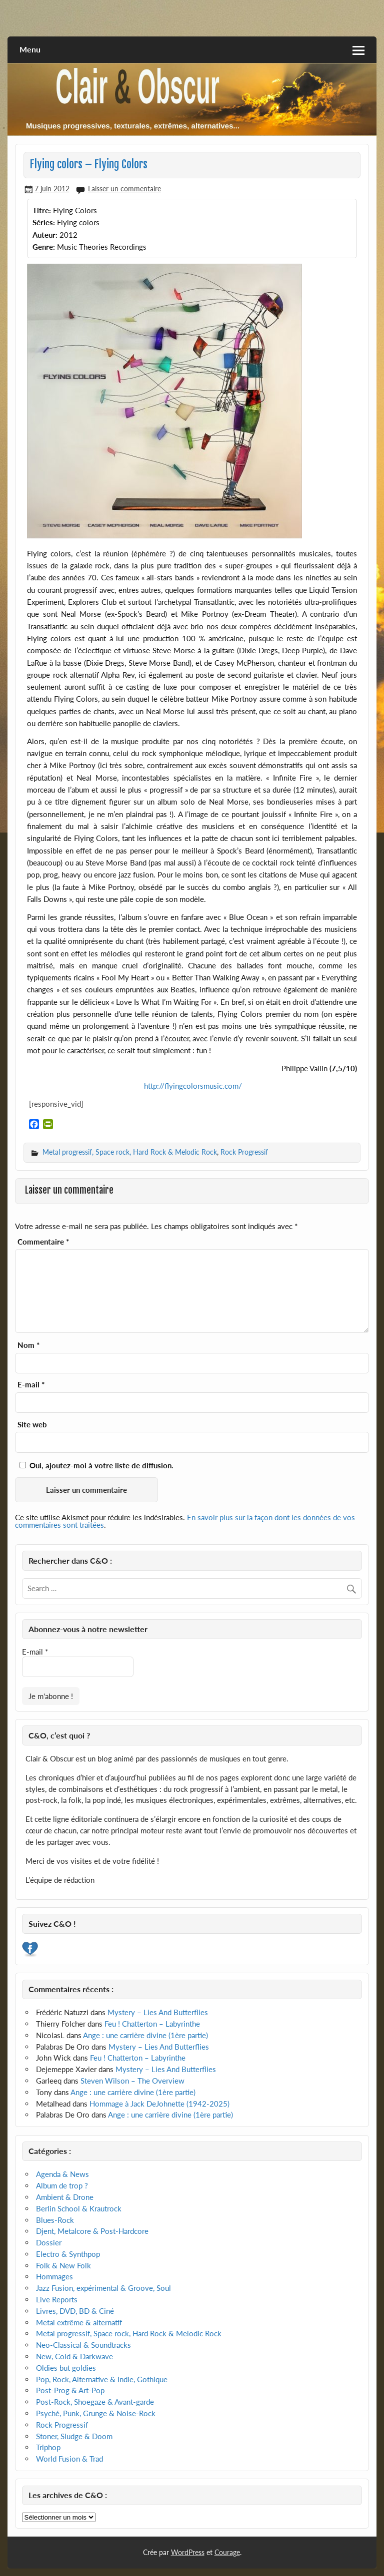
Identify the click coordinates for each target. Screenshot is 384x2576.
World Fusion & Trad (69, 2458)
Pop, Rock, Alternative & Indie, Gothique (102, 2379)
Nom (29, 1345)
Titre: (41, 210)
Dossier (49, 2242)
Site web (32, 1424)
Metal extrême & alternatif (79, 2322)
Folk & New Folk (63, 2265)
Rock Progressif (244, 1152)
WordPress (187, 2552)
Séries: (43, 222)
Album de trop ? (62, 2185)
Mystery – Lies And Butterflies (158, 2012)
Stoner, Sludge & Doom (74, 2436)
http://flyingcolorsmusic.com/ (192, 1085)
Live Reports (57, 2299)
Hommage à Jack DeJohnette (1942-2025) (160, 2103)
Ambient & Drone (65, 2196)
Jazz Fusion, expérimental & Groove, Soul (103, 2287)
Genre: (43, 246)
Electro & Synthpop (68, 2253)
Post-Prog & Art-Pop (70, 2390)
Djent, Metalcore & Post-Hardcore (92, 2230)
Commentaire (43, 1242)
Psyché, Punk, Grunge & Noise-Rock (96, 2413)
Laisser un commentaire (124, 188)
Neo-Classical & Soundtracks (83, 2344)
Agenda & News (62, 2173)
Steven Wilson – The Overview (132, 2080)
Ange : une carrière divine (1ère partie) (145, 2035)
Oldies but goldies (66, 2367)
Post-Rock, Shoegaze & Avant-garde (95, 2401)
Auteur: (45, 234)
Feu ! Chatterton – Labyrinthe (152, 2023)
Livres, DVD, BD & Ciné (75, 2310)
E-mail (31, 1384)
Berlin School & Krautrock (79, 2208)
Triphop (48, 2447)
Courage (227, 2552)
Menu (30, 49)
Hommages (54, 2276)
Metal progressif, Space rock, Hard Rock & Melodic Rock (129, 1152)
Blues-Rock (55, 2219)
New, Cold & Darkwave (74, 2356)
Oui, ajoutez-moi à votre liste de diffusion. (97, 1465)
